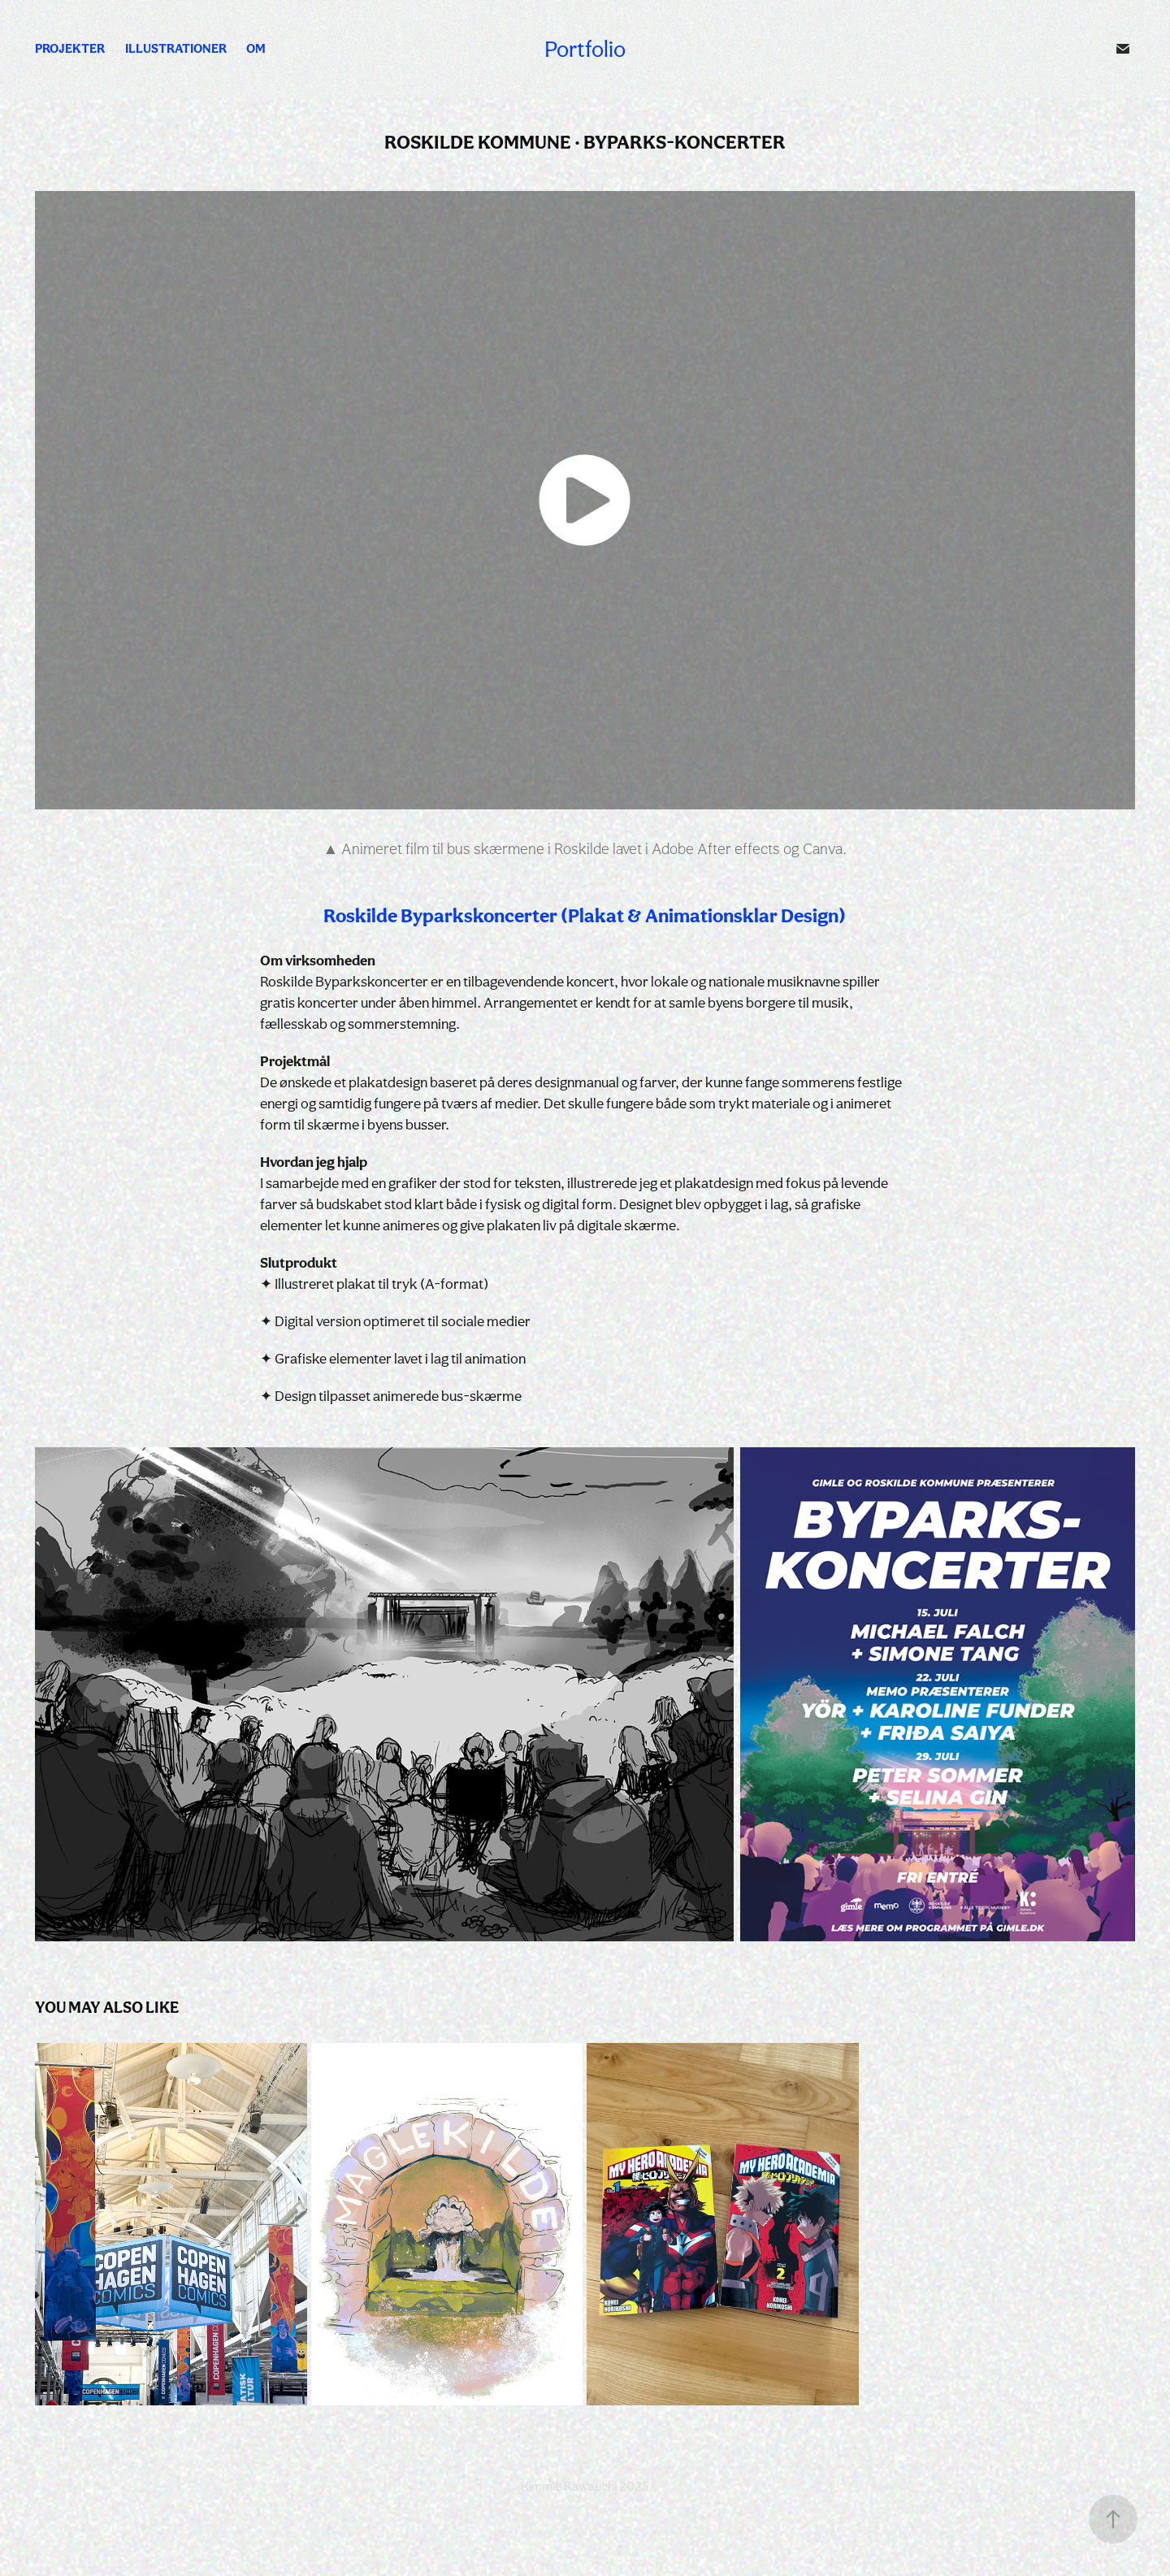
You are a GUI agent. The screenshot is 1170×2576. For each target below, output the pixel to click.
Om (256, 48)
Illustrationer (176, 48)
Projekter (70, 48)
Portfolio (585, 49)
